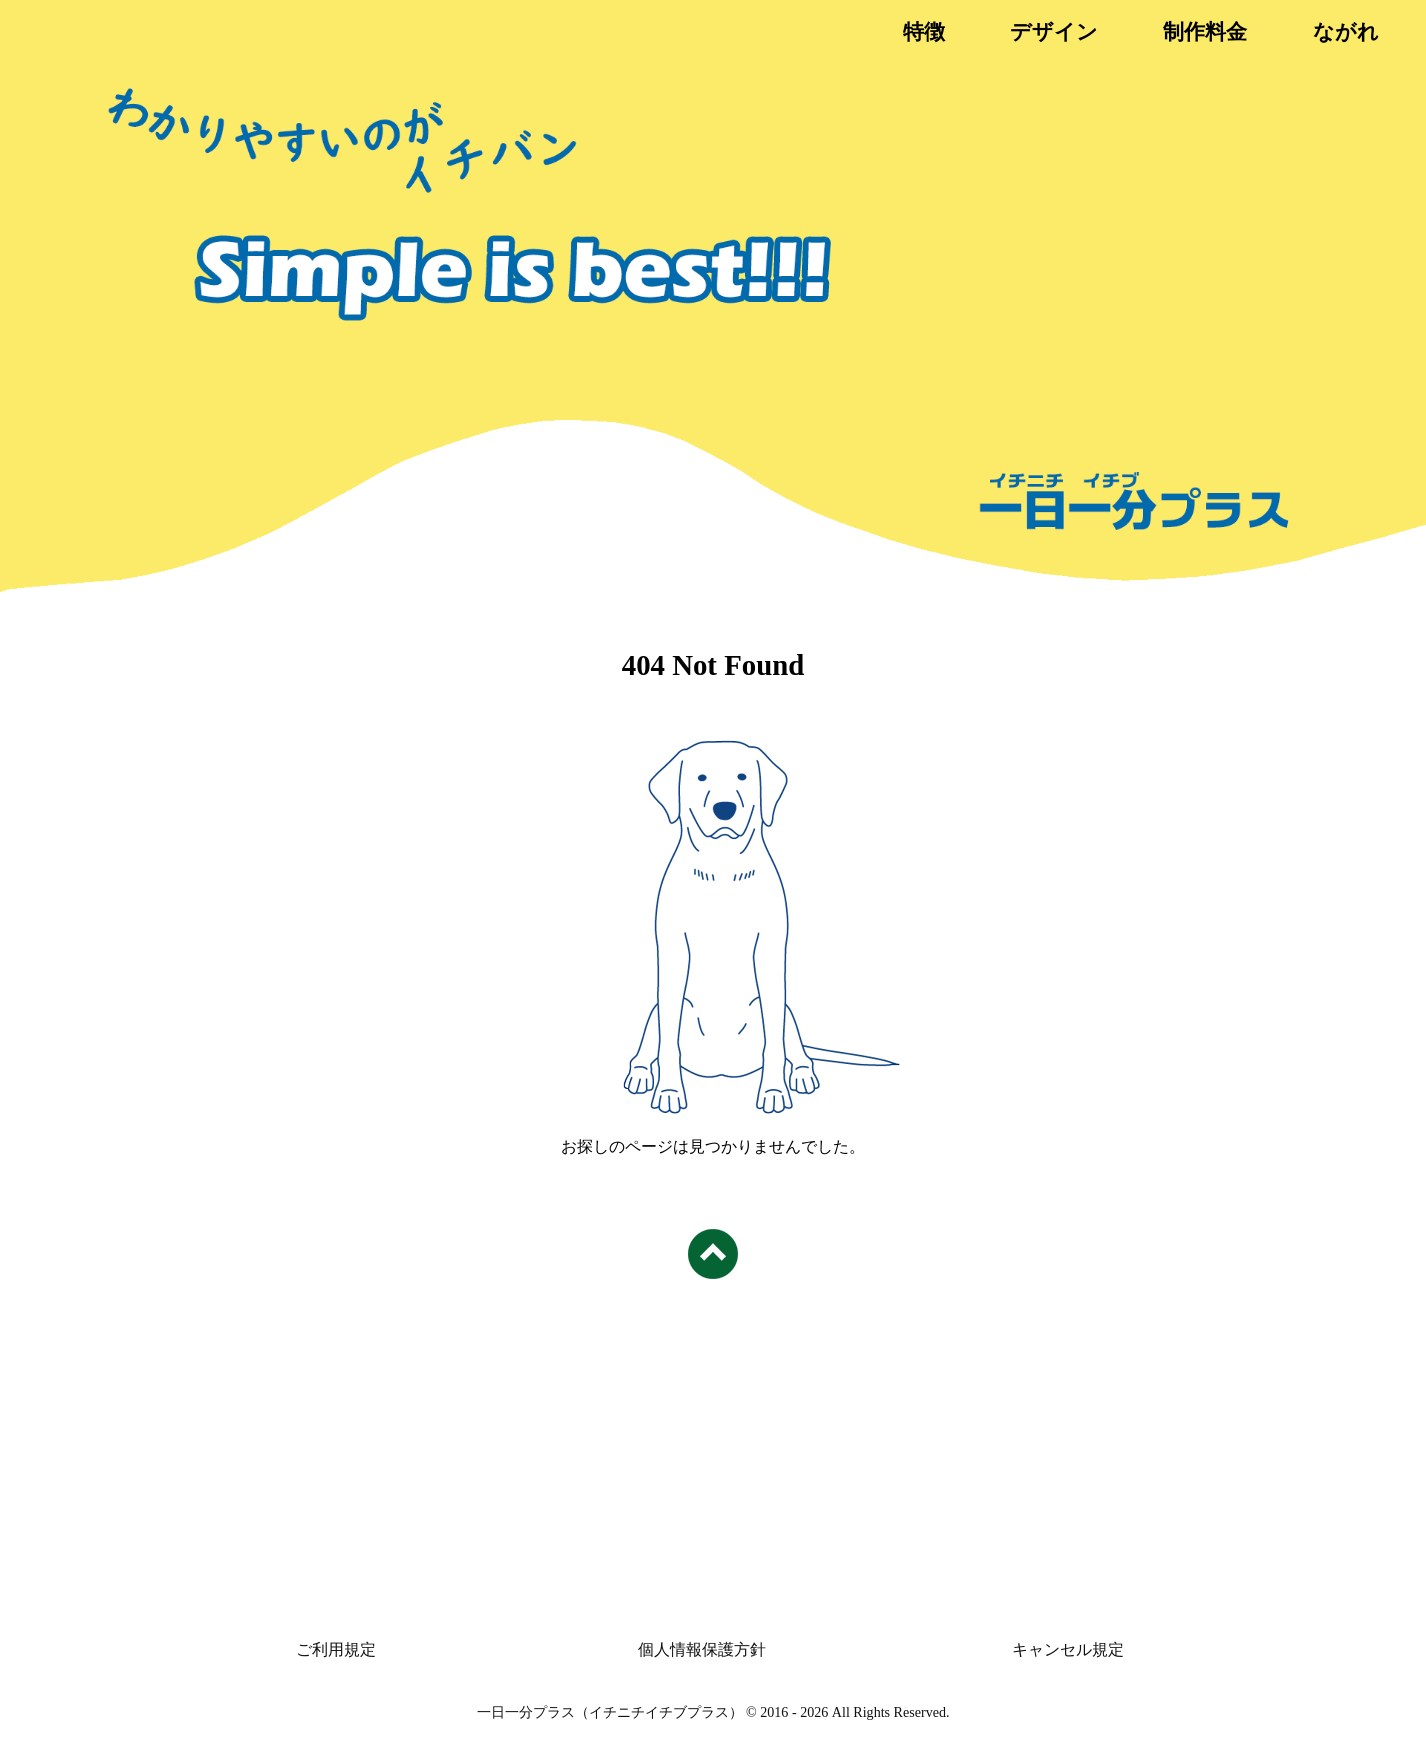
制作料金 (1205, 31)
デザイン (1054, 31)
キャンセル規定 (1068, 1649)
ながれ (1346, 31)
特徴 (924, 31)
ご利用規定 (336, 1649)
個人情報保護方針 (702, 1649)
